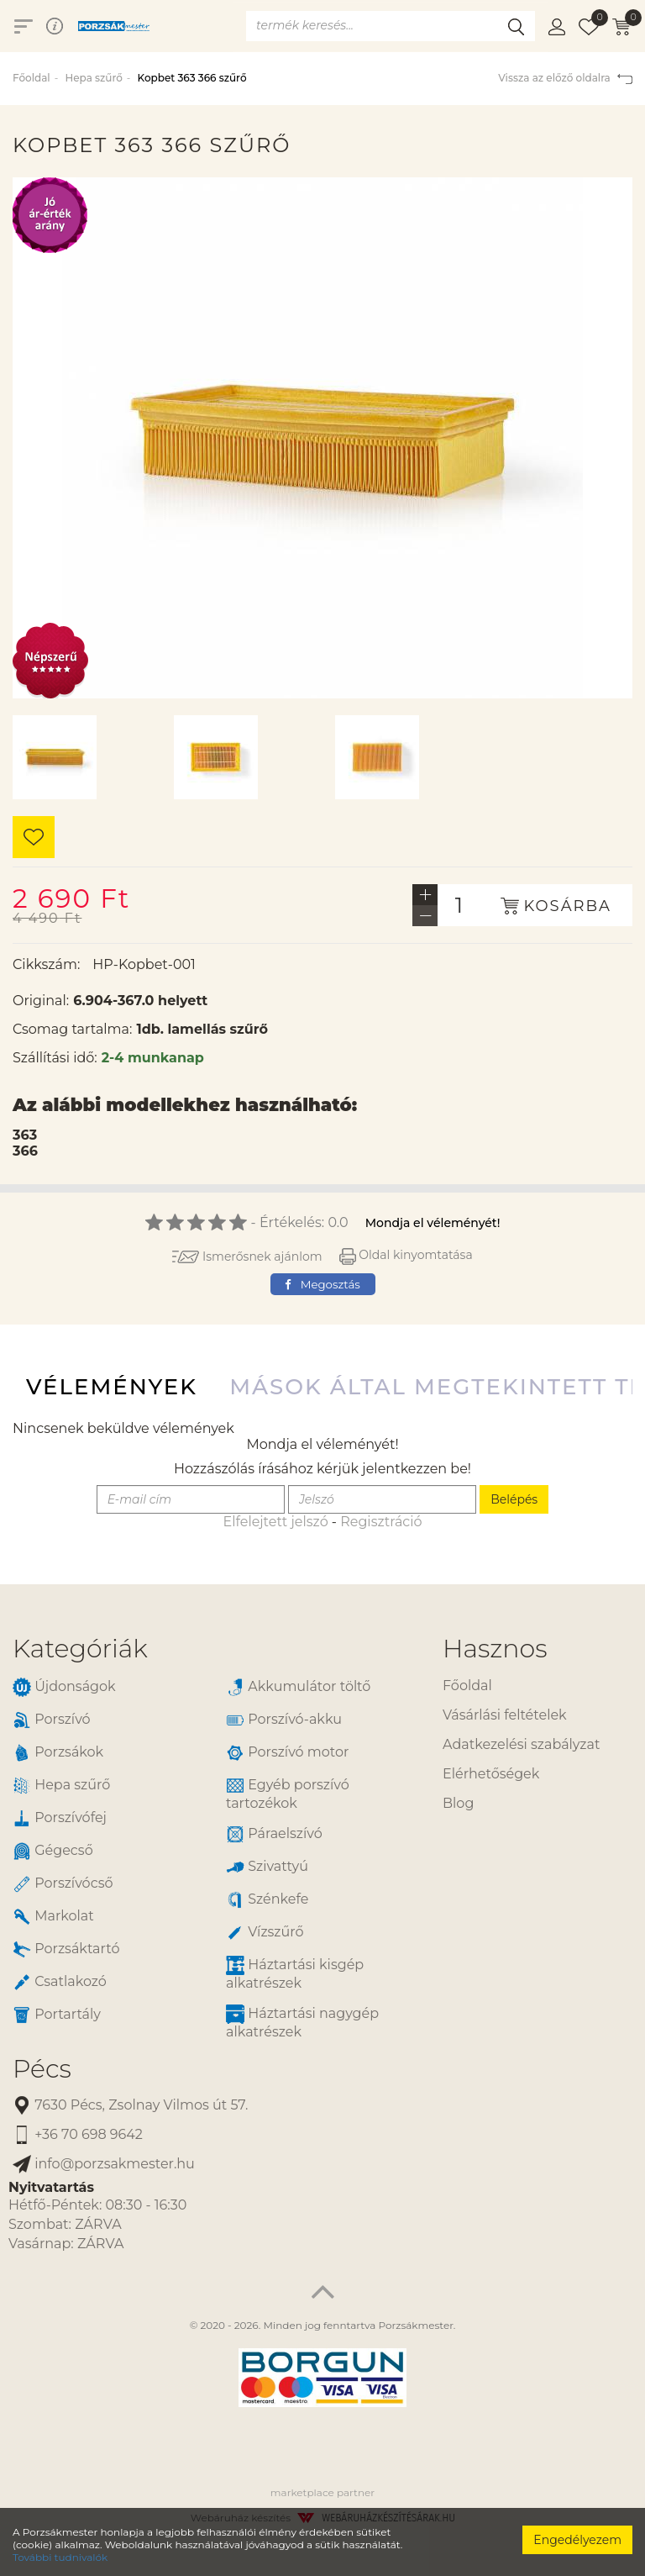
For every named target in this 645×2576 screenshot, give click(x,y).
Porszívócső (63, 1884)
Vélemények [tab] (111, 1386)
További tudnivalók (60, 2557)
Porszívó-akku (284, 1720)
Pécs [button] (42, 2068)
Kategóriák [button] (80, 1648)
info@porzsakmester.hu (104, 2164)
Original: (41, 1001)
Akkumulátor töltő (298, 1687)
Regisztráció (381, 1522)
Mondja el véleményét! (433, 1222)
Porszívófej (60, 1818)
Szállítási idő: (55, 1058)
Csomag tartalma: (72, 1029)
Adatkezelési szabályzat (521, 1744)
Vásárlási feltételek (505, 1715)
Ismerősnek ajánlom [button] (247, 1256)
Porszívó (52, 1720)
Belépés (514, 1499)
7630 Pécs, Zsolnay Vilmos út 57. (130, 2105)
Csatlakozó (60, 1982)
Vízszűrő (265, 1932)
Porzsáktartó (66, 1949)
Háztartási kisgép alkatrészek (295, 1973)
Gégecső (53, 1851)
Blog (458, 1803)
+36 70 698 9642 (78, 2135)
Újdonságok (64, 1687)
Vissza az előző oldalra (565, 77)
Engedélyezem (577, 2539)
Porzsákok (58, 1752)
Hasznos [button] (495, 1648)
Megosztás (322, 1284)
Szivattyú (267, 1867)
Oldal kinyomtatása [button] (406, 1254)
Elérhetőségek (491, 1774)
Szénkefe (267, 1900)
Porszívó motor (287, 1752)
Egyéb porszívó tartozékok (287, 1793)
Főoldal (31, 77)
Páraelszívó (274, 1834)
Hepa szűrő (93, 77)
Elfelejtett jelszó (275, 1522)
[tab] (215, 1648)
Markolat (53, 1916)
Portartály (57, 2015)
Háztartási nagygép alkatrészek (302, 2022)
